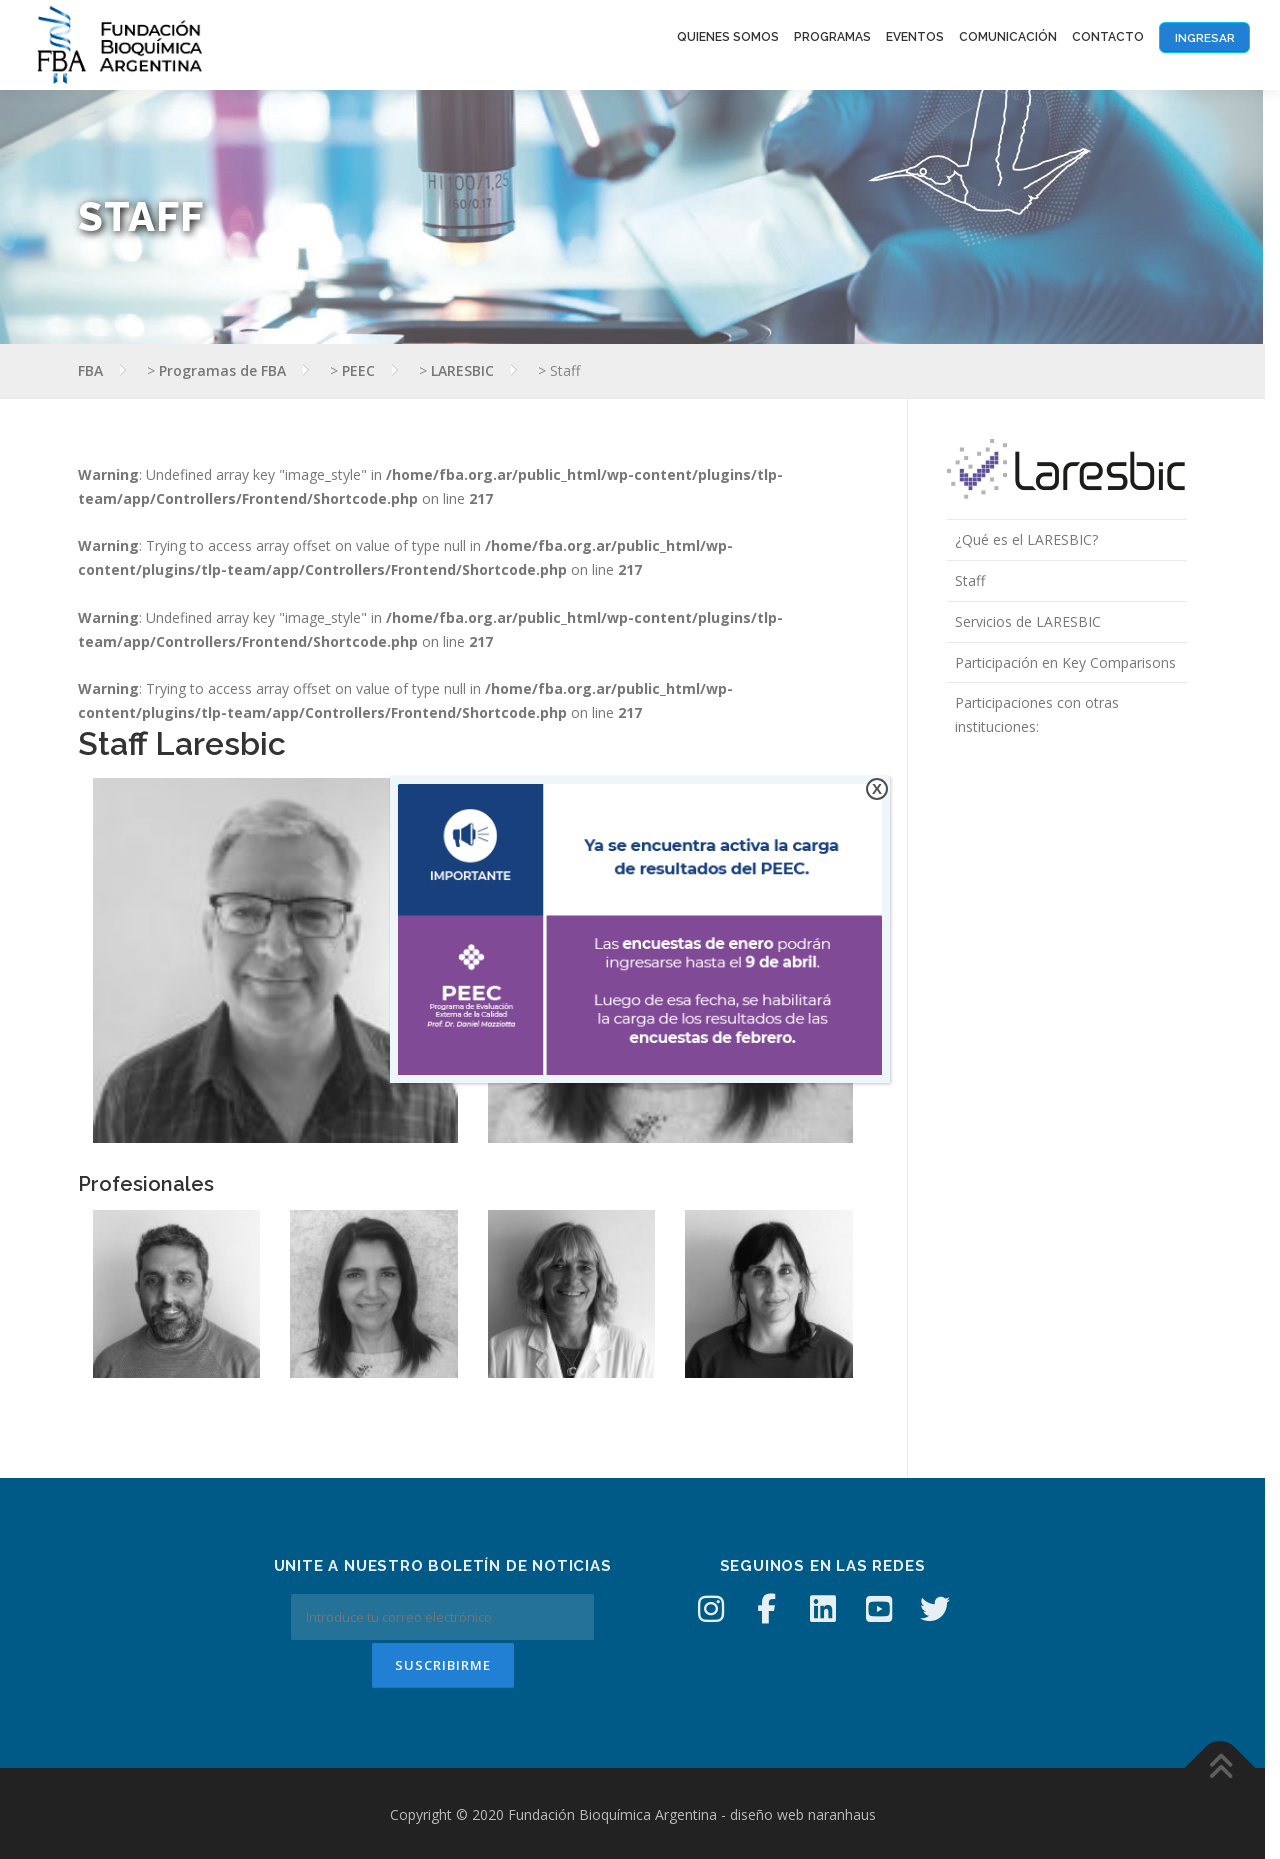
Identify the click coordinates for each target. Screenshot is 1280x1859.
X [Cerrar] (877, 788)
